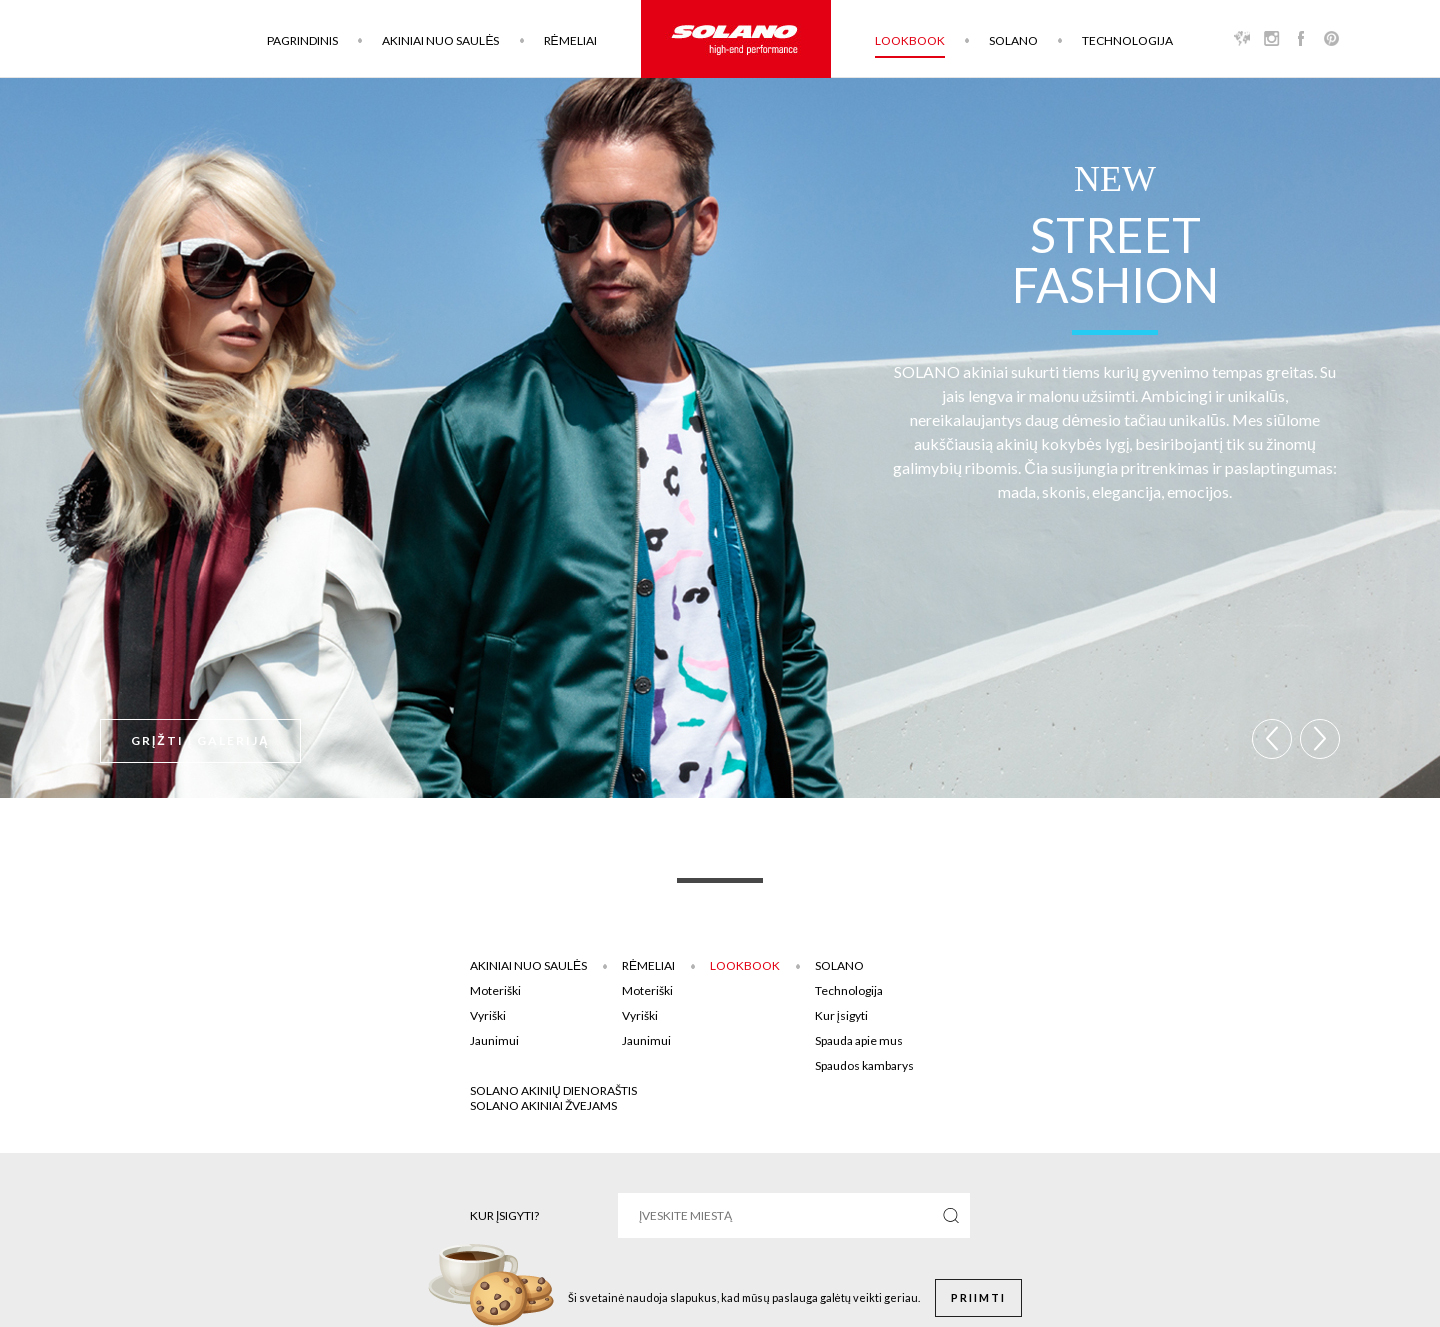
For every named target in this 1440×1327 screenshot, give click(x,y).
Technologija (1127, 40)
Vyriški (488, 1015)
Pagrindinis (302, 40)
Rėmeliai (570, 40)
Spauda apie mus (859, 1040)
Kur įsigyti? (504, 1215)
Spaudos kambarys (864, 1065)
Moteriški (495, 990)
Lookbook (910, 40)
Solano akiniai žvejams (543, 1105)
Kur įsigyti (841, 1015)
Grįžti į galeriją (200, 740)
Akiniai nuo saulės (440, 40)
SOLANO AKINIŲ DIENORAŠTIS (553, 1090)
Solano (1013, 40)
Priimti (978, 1297)
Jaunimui (494, 1040)
